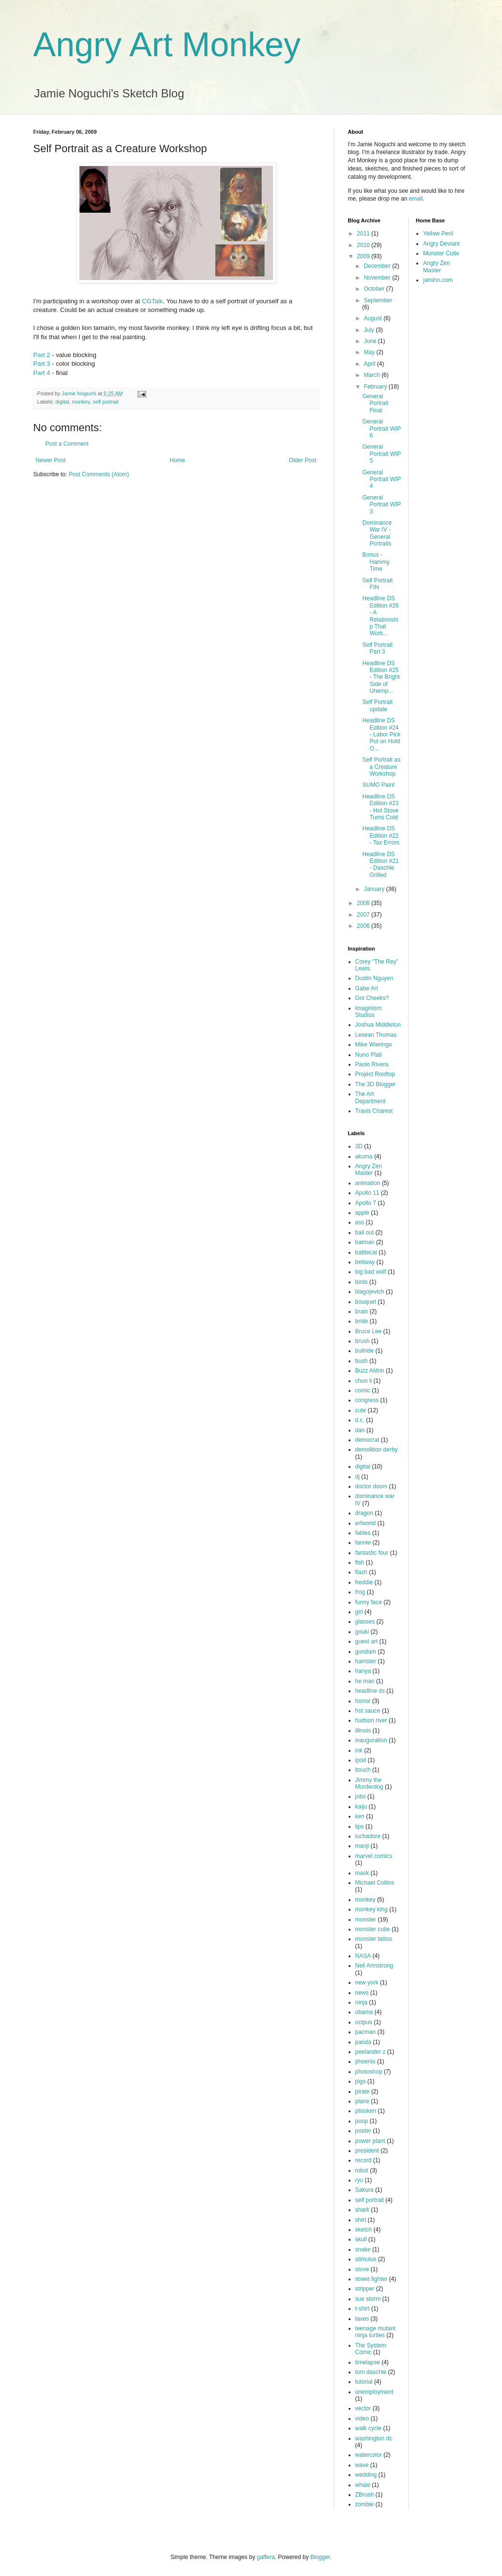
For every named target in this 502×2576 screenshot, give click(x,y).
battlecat (366, 1252)
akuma (364, 1156)
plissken (365, 2111)
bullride (364, 1350)
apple (362, 1212)
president (367, 2150)
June (371, 341)
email (416, 198)
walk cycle (368, 2428)
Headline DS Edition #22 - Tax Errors (380, 835)
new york (367, 1982)
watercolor (368, 2454)
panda (363, 2042)
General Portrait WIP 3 (381, 504)
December (378, 266)
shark (362, 2209)
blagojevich (369, 1291)
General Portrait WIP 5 (381, 453)
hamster (365, 1661)
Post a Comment (67, 443)
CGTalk (152, 301)
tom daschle (371, 2372)
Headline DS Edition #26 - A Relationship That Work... (380, 616)
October (375, 288)
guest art (366, 1641)
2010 (364, 245)
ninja (361, 2002)
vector (363, 2408)
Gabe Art (366, 988)
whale (362, 2485)
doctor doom (371, 1486)
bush (361, 1361)
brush (362, 1341)
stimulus (366, 2259)
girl (359, 1611)
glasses (365, 1621)
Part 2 (41, 355)
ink (359, 1750)
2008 (364, 903)
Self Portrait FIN (377, 584)
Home (177, 460)
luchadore (368, 1836)
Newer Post (51, 460)
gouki (362, 1631)
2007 (364, 914)
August (373, 318)
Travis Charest (374, 1111)
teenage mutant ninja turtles (375, 2332)
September (378, 300)
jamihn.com (438, 280)
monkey (81, 402)
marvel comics (374, 1856)
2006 (364, 925)
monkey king (371, 1909)
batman (365, 1242)
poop (361, 2121)
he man (365, 1681)
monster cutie (372, 1929)
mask (362, 1873)
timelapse (367, 2362)
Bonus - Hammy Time (375, 561)
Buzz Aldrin (369, 1370)
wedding (366, 2474)
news (362, 1992)
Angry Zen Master (368, 1169)
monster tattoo (374, 1939)
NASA (363, 1955)
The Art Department (370, 1097)
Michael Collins (375, 1882)
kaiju (361, 1806)
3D (359, 1146)
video (362, 2418)
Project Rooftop (375, 1074)
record (363, 2160)
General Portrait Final (375, 403)
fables (363, 1533)
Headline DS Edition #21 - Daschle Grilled (380, 864)
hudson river (371, 1720)
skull (361, 2239)
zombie (364, 2504)
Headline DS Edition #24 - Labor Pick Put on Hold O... (381, 734)
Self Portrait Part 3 (377, 648)
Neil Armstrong (374, 1965)
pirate (362, 2091)
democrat (367, 1439)
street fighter (371, 2279)
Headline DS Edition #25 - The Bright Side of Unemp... (380, 677)
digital (62, 402)
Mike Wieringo (373, 1044)
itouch (363, 1769)
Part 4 (41, 372)
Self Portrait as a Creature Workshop (381, 766)
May (370, 352)
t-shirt (362, 2308)
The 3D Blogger (375, 1084)
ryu (359, 2180)
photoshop (368, 2071)
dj (357, 1476)
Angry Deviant (441, 243)
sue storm (368, 2298)
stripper (365, 2288)
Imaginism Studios (368, 1011)
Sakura (364, 2189)
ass (360, 1222)
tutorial (364, 2381)
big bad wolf (370, 1271)
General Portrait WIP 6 (381, 428)
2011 (364, 233)
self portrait (106, 402)
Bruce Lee (368, 1331)
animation (367, 1183)
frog (360, 1592)
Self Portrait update (377, 705)
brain (361, 1311)
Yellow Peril (438, 233)
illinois (363, 1730)
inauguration (371, 1740)
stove (362, 2269)
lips (359, 1826)
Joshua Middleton (378, 1024)
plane (362, 2101)
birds (361, 1282)
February (376, 386)
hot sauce (367, 1710)
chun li (363, 1380)
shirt (360, 2220)
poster (363, 2130)
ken (360, 1816)
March (372, 375)
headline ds (370, 1690)
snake (363, 2249)
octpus (363, 2022)
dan (360, 1430)
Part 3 (41, 363)
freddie (364, 1582)
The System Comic (370, 2349)
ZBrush (364, 2494)
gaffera (265, 2557)
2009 (364, 256)
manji (362, 1845)
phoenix (365, 2061)
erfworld (365, 1523)
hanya (363, 1671)
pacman (365, 2032)
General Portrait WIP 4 (381, 479)
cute (360, 1410)
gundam (365, 1651)
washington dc (374, 2438)
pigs (360, 2081)
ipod (360, 1760)
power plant (370, 2141)
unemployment (374, 2392)
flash (361, 1572)
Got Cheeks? (372, 998)
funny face (368, 1602)
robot (361, 2170)
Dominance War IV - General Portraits (377, 533)
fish (360, 1562)
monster (365, 1919)
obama (364, 2012)
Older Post (303, 460)
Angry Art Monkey (167, 44)
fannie (363, 1542)
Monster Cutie (441, 253)
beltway (365, 1262)
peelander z (370, 2051)
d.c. (360, 1420)
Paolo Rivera (372, 1064)
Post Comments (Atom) (99, 474)
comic (362, 1390)
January (375, 889)
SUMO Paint (378, 784)
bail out (364, 1232)
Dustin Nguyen (374, 978)
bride (361, 1321)
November (378, 277)
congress (367, 1400)
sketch (363, 2229)
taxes (362, 2318)
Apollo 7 (365, 1203)
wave (362, 2465)
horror (363, 1701)
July (370, 330)
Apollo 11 (367, 1192)
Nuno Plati (368, 1054)
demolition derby (376, 1449)
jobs (360, 1796)
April (370, 363)
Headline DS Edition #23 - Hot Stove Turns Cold (380, 807)
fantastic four (372, 1552)
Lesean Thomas (376, 1034)
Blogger (320, 2557)
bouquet (365, 1301)
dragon (364, 1513)
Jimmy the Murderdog (369, 1783)
